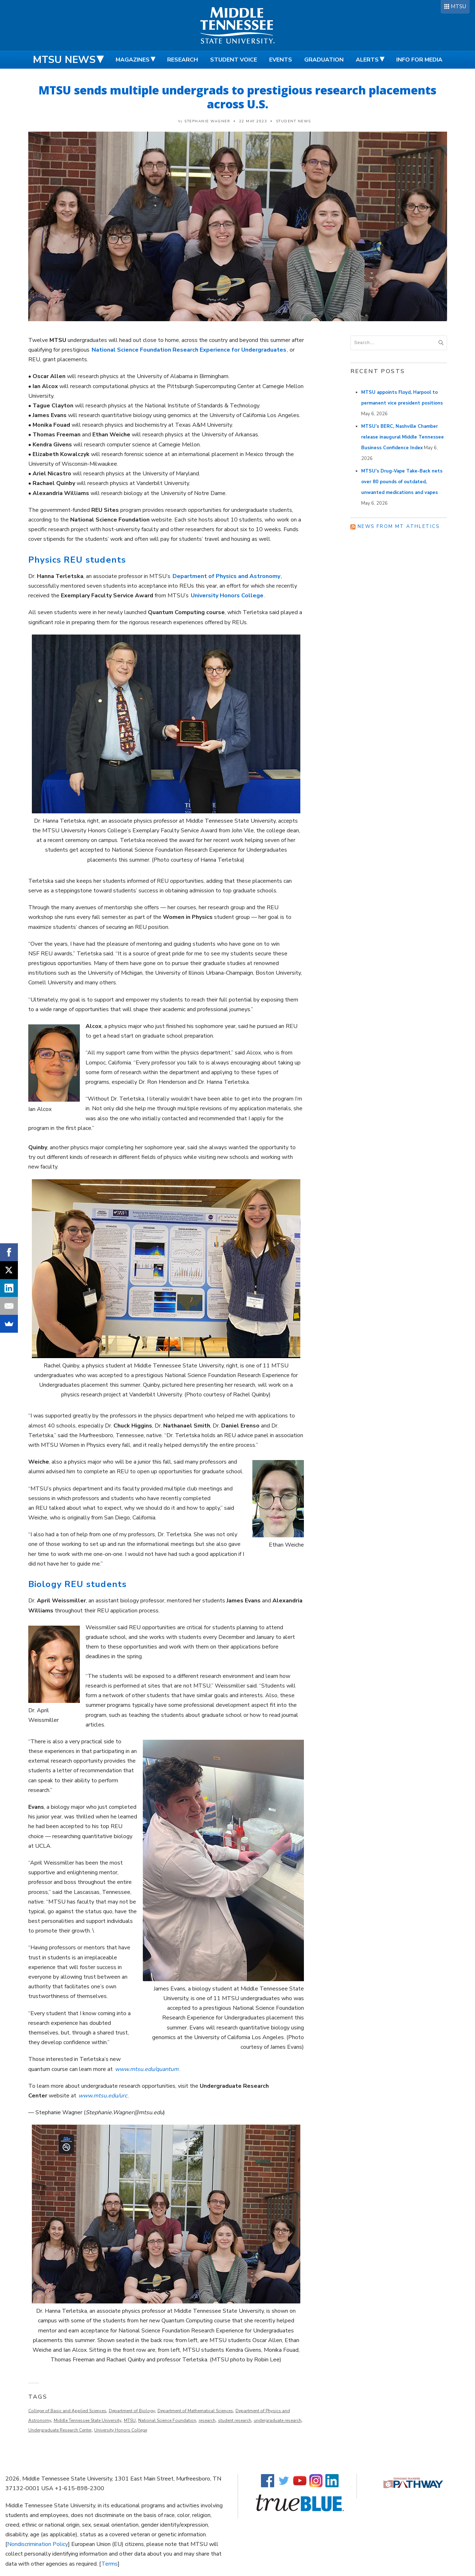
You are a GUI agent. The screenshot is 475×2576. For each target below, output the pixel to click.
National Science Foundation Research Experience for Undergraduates (189, 350)
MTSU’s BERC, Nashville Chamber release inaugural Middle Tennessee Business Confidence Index (402, 437)
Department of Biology (132, 2411)
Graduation (324, 60)
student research (234, 2420)
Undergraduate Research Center (60, 2430)
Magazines (133, 60)
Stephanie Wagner (207, 121)
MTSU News (64, 60)
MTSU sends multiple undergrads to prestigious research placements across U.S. (237, 97)
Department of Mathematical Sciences (195, 2411)
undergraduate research (277, 2420)
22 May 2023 (253, 121)
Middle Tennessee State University (87, 2420)
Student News (293, 121)
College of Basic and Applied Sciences (67, 2411)
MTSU (458, 6)
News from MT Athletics (399, 526)
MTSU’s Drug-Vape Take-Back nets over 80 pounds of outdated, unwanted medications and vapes (401, 482)
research (207, 2420)
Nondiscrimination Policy (37, 2544)
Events (280, 60)
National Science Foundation (167, 2420)
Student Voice (233, 60)
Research (182, 60)
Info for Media (419, 60)
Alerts (367, 60)
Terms (109, 2564)
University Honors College (120, 2430)
